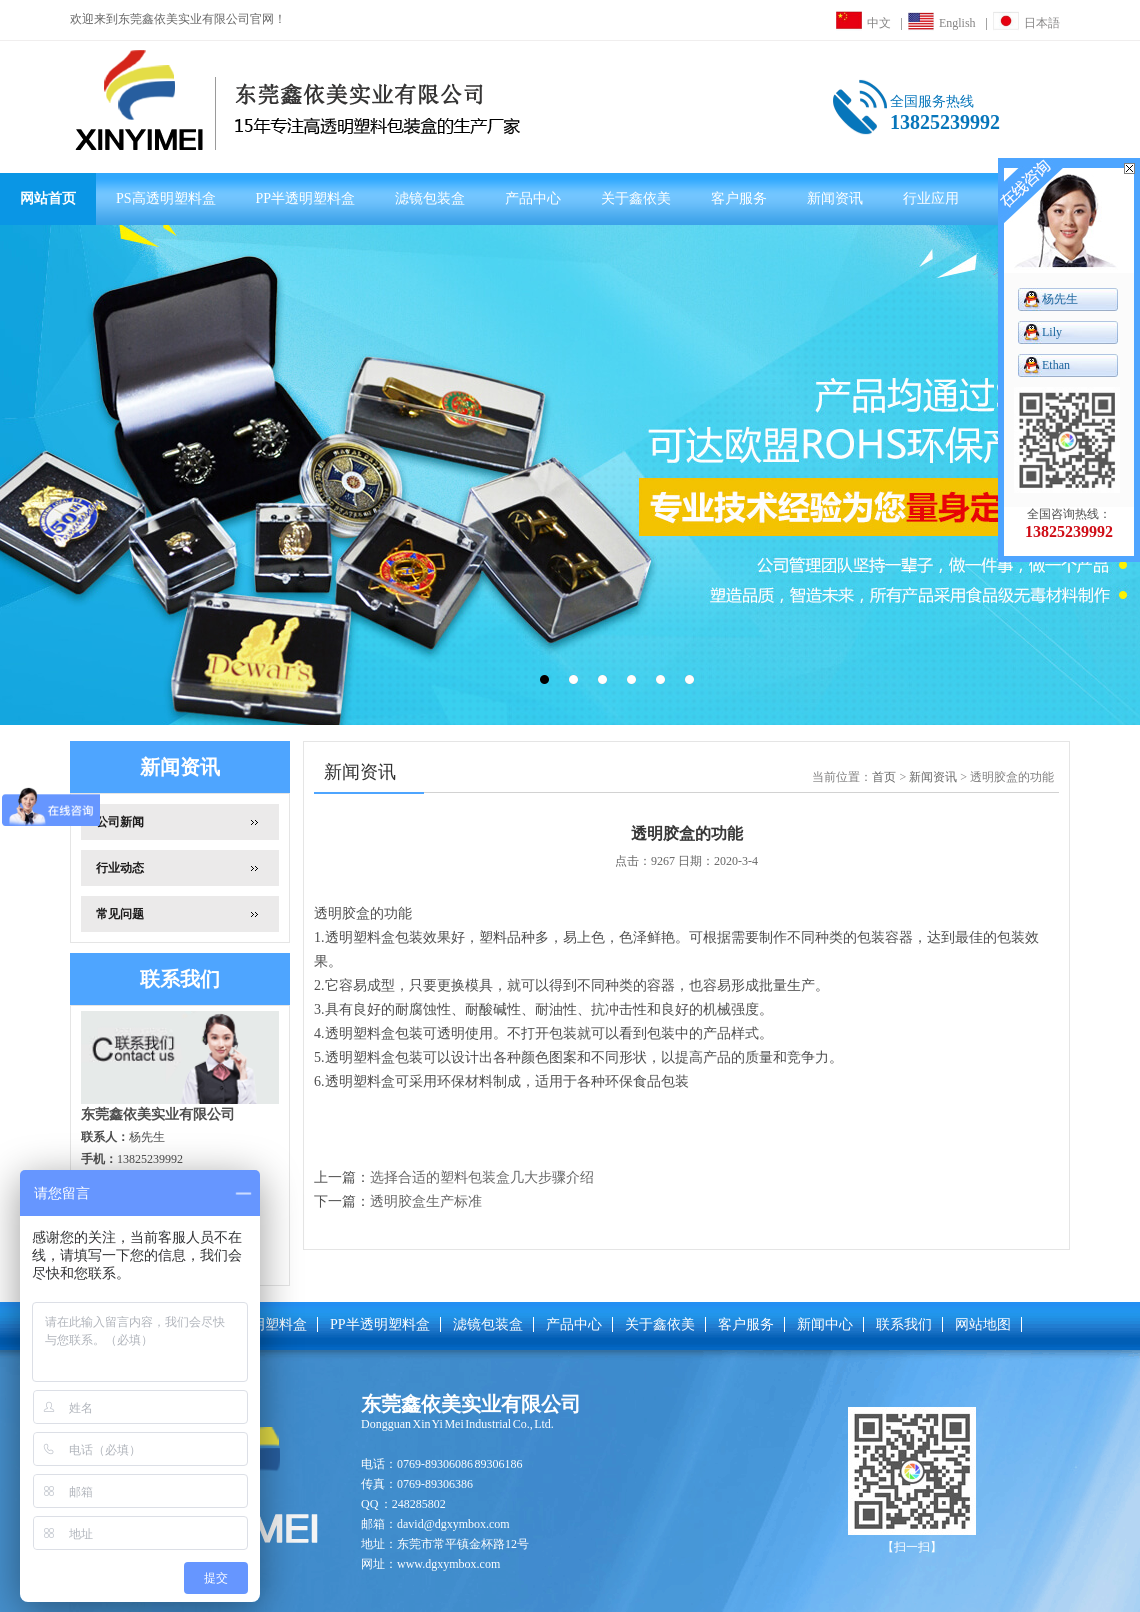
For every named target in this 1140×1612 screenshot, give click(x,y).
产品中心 (533, 198)
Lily (1052, 332)
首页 (884, 777)
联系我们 (904, 1324)
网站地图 (983, 1324)
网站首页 (48, 198)
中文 (863, 23)
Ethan (1056, 365)
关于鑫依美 (636, 198)
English (942, 23)
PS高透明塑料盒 (166, 198)
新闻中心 (825, 1324)
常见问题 (120, 914)
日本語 (1026, 23)
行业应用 (931, 198)
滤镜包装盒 (430, 198)
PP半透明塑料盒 (306, 198)
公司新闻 (120, 822)
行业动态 (120, 868)
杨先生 (1060, 299)
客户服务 (739, 198)
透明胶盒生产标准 (426, 1201)
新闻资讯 (835, 198)
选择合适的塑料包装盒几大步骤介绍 (482, 1177)
